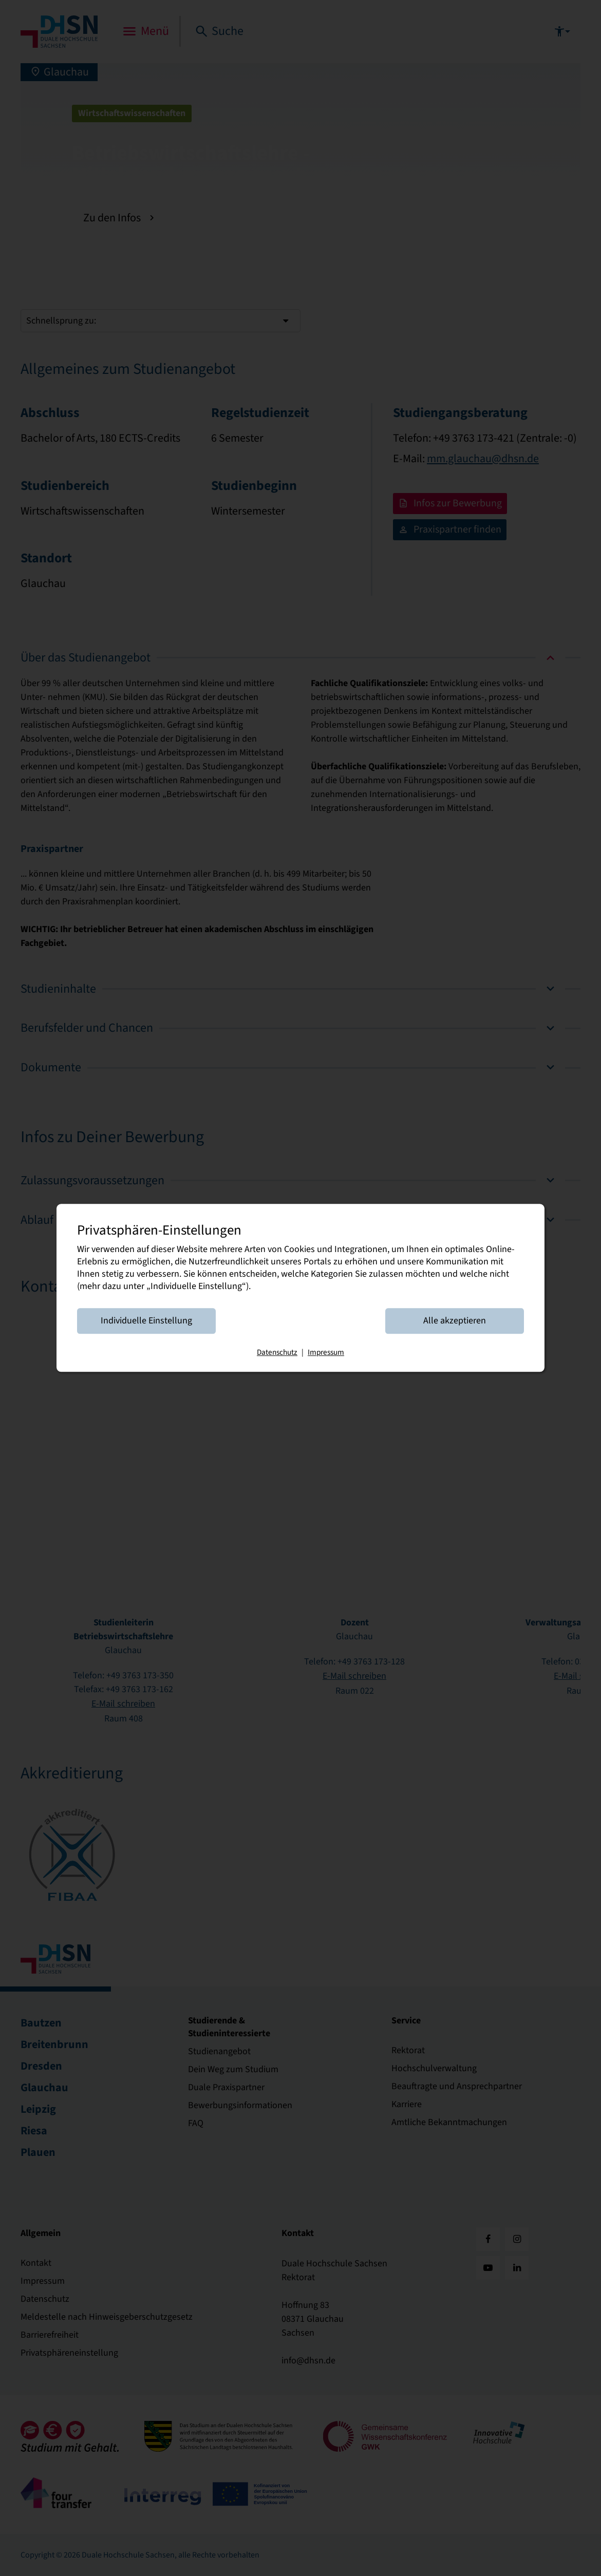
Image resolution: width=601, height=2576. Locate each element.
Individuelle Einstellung (146, 1321)
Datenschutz (277, 1352)
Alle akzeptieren (454, 1321)
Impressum (326, 1352)
